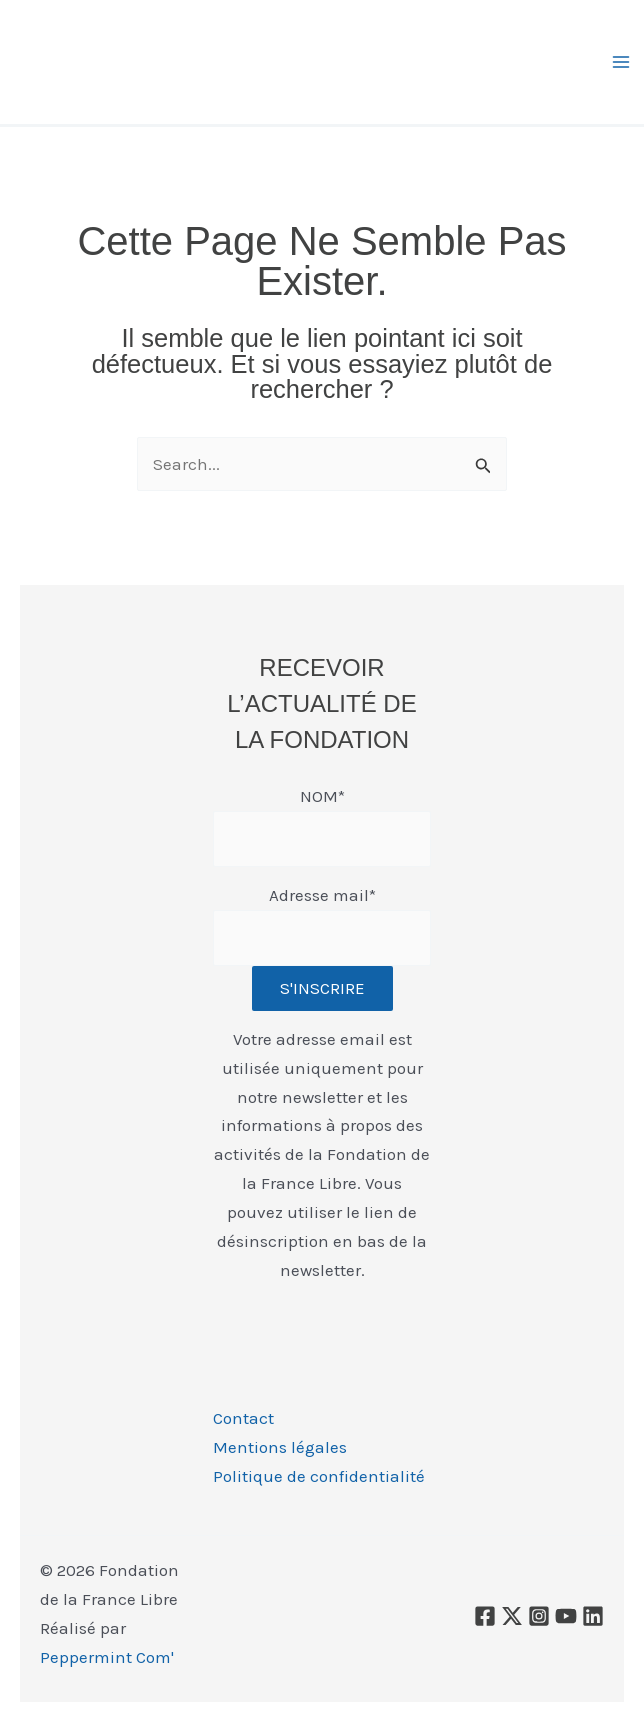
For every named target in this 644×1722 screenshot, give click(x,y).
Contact (243, 1418)
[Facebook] (485, 1616)
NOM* (322, 796)
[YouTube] (566, 1616)
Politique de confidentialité (319, 1476)
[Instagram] (539, 1616)
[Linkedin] (593, 1616)
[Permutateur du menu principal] (622, 62)
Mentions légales (280, 1447)
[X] (512, 1616)
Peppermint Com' (107, 1657)
